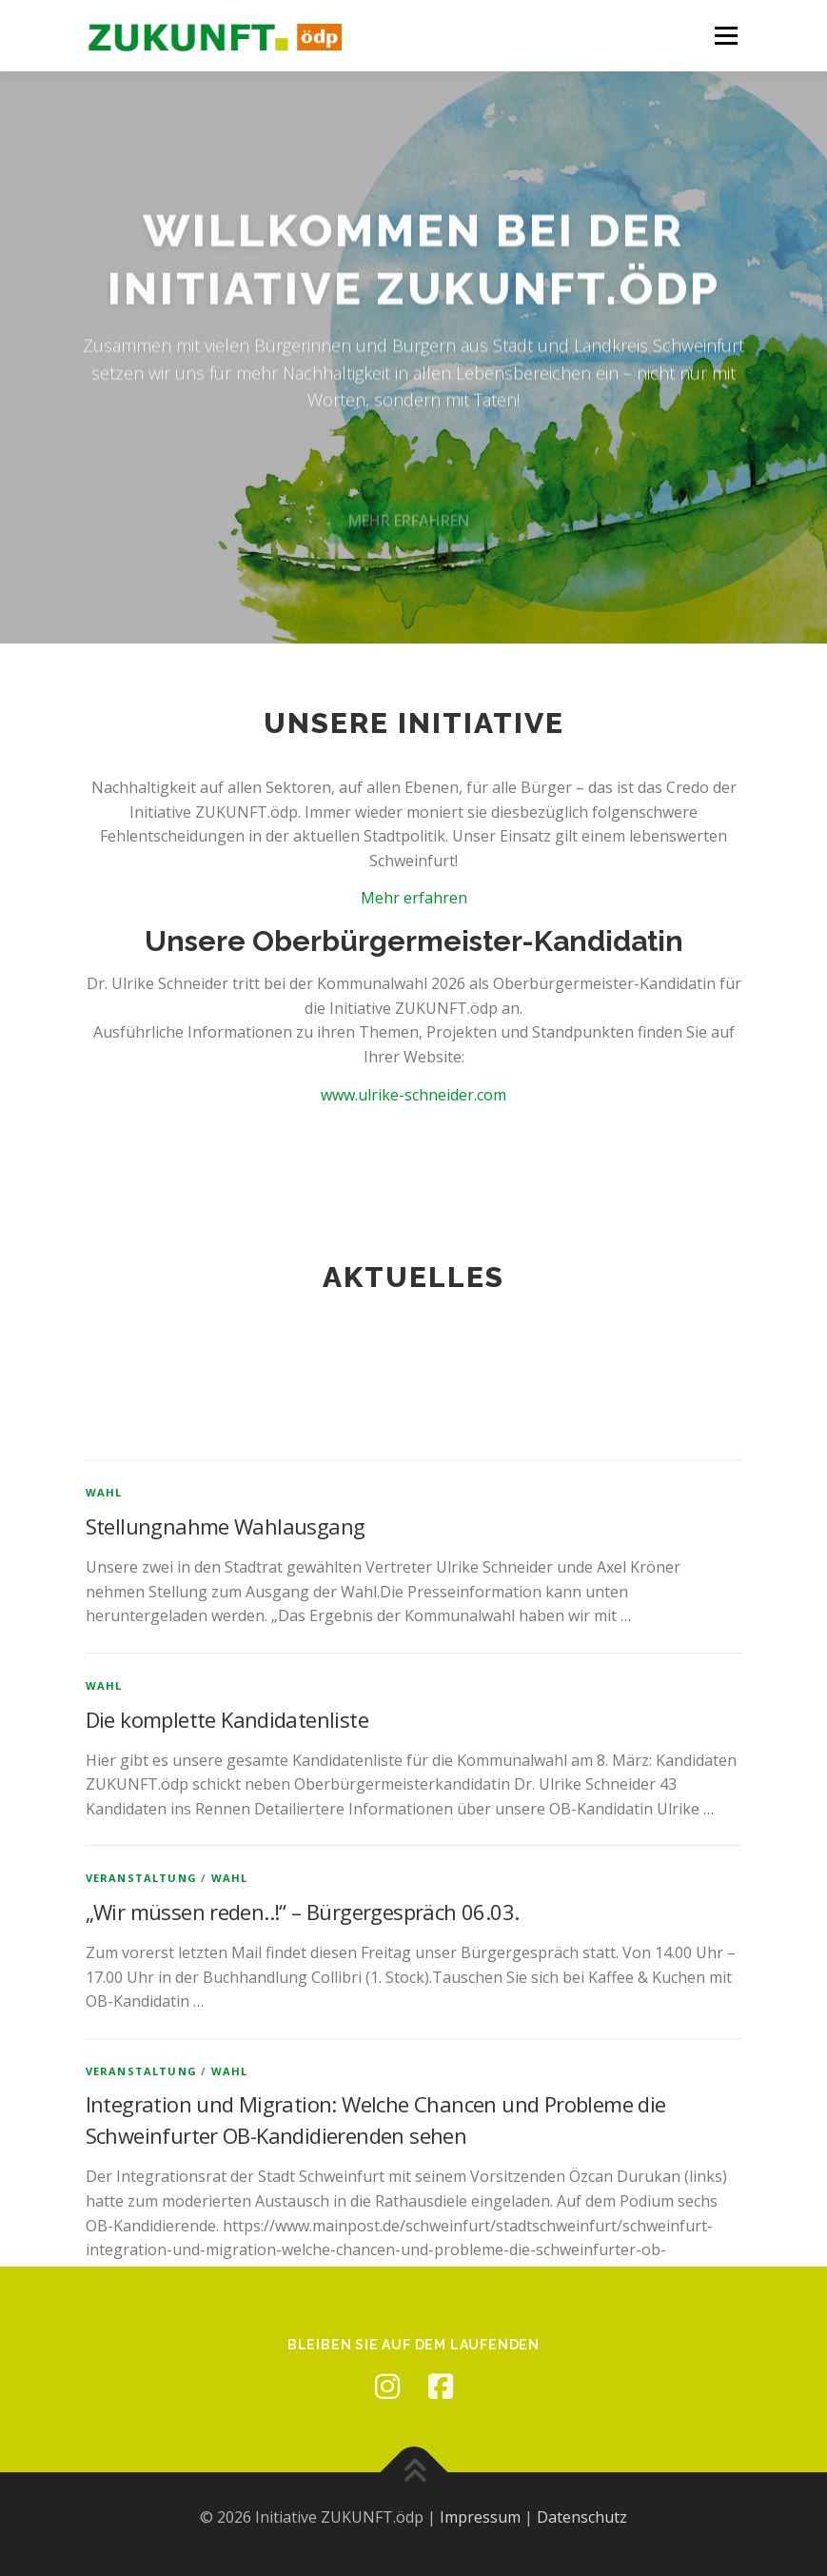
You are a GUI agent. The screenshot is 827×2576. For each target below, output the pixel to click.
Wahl (104, 1920)
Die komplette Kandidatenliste (227, 2146)
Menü (725, 35)
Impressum (480, 2517)
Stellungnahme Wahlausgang (225, 1954)
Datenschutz (582, 2517)
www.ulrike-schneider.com (413, 1094)
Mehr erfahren (414, 897)
